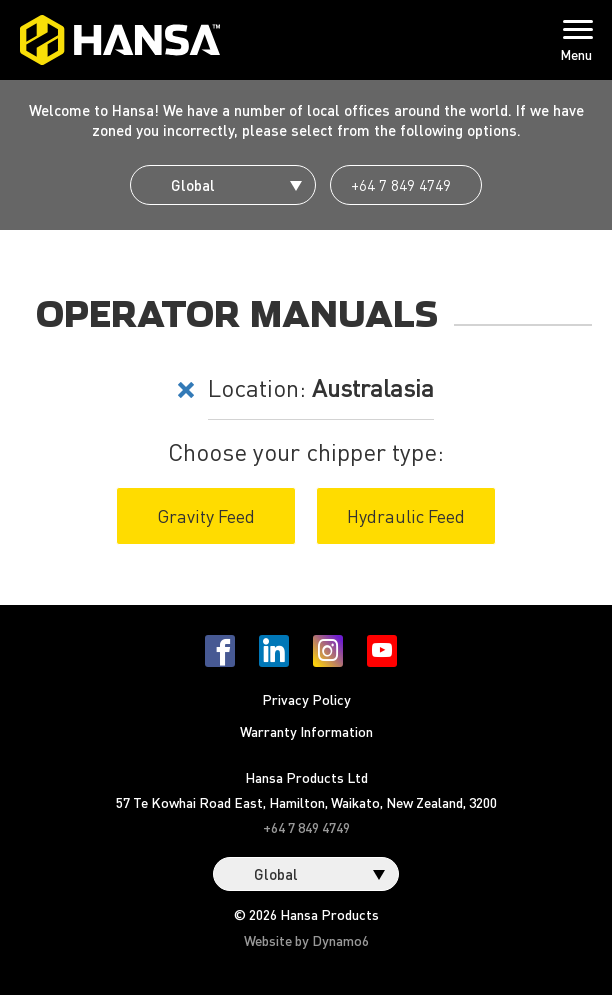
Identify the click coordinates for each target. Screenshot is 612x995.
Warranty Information (306, 731)
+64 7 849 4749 (401, 185)
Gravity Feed (206, 515)
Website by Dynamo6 (306, 940)
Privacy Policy (306, 699)
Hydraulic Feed (406, 515)
